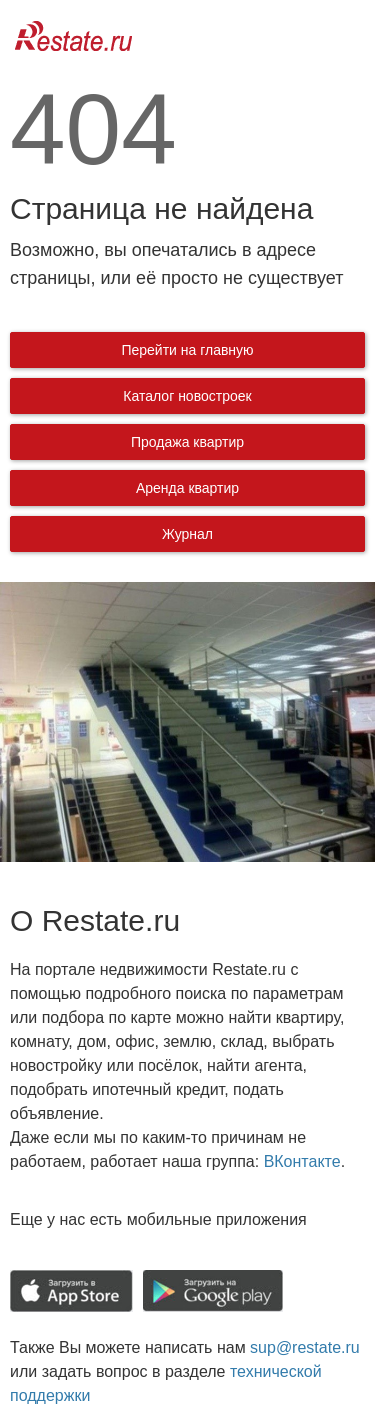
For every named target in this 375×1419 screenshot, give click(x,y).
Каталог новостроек (187, 396)
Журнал (187, 534)
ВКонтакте (302, 1161)
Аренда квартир (187, 488)
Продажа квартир (187, 442)
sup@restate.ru (305, 1347)
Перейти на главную (187, 350)
